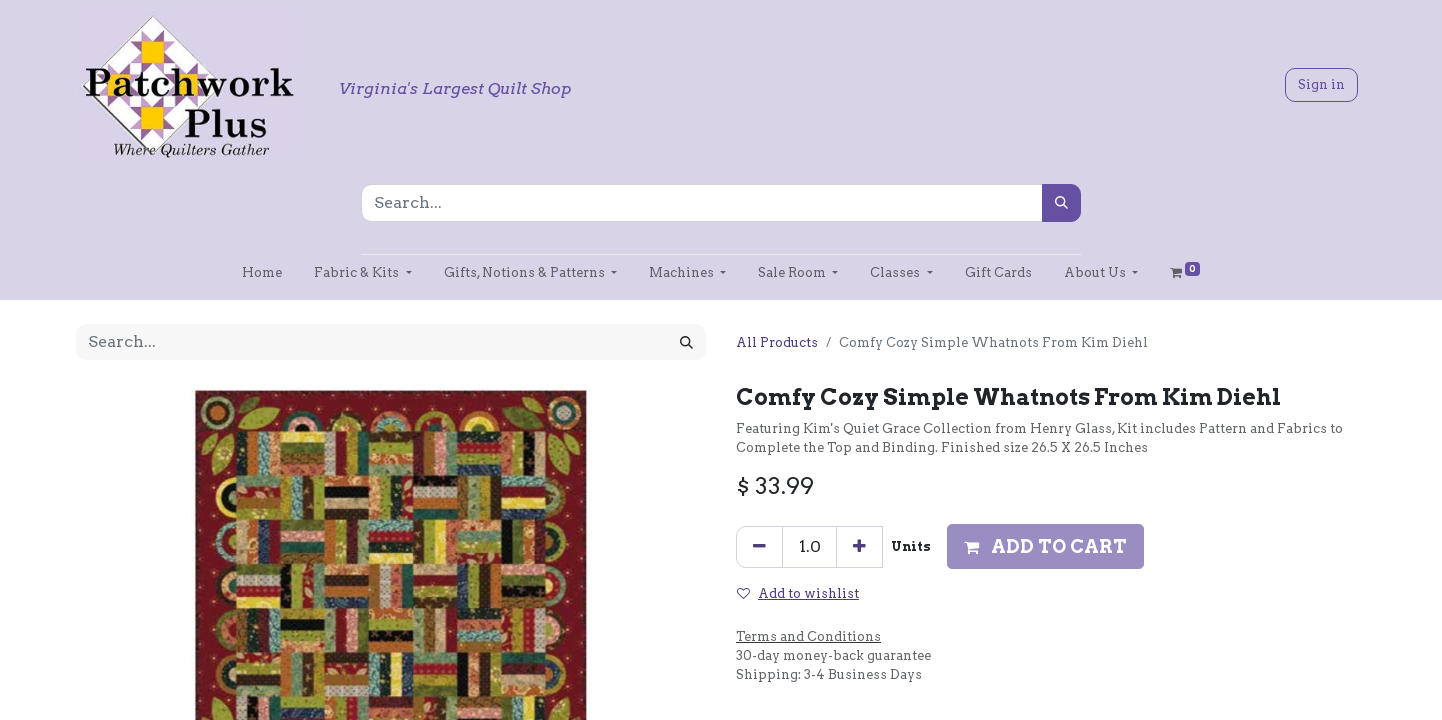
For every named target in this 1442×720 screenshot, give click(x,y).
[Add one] (859, 547)
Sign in (1321, 84)
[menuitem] (262, 272)
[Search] (1061, 203)
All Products (777, 342)
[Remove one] (759, 547)
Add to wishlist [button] (798, 593)
